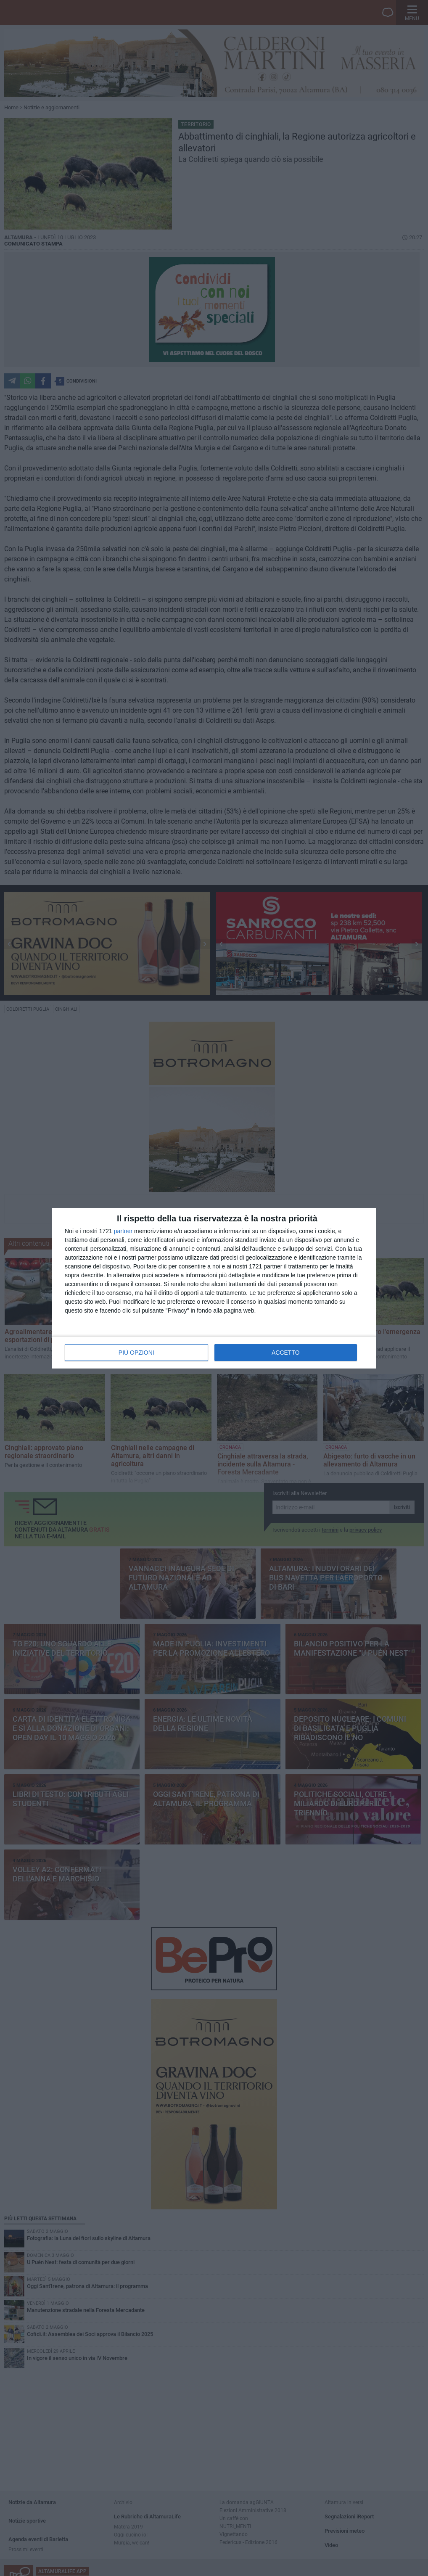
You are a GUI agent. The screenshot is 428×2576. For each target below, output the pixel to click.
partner (123, 1231)
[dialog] (214, 1288)
